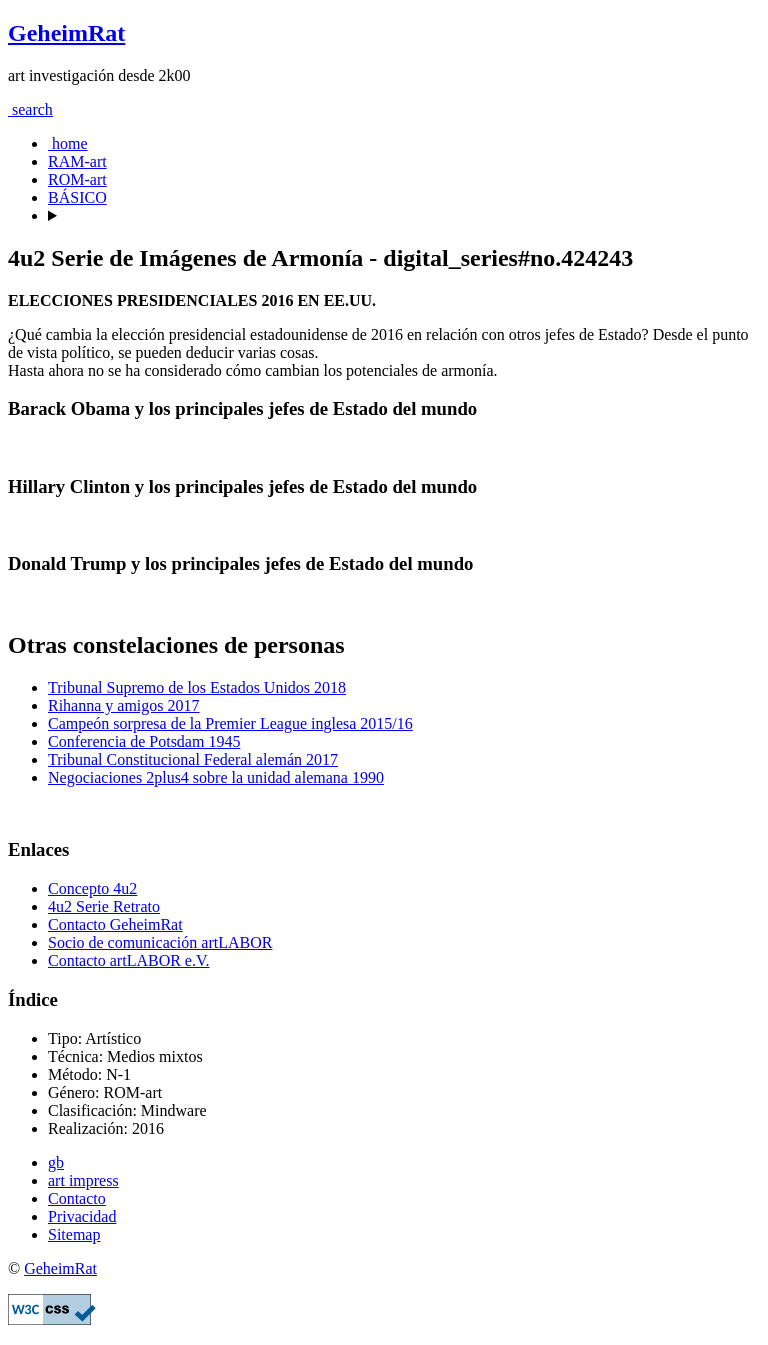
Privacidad (82, 1216)
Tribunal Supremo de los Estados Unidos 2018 (197, 687)
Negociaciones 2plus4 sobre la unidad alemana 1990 (216, 777)
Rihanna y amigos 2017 (124, 705)
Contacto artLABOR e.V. (128, 960)
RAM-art (77, 161)
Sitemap (74, 1234)
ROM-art (77, 179)
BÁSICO (77, 197)
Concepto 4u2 (92, 888)
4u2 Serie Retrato (104, 906)
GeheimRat (66, 33)
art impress (83, 1180)
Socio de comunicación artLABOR (160, 942)
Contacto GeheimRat (115, 924)
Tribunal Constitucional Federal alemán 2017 (193, 759)
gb (56, 1162)
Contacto (77, 1198)
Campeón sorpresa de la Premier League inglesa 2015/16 (230, 723)
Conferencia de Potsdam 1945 (144, 741)
